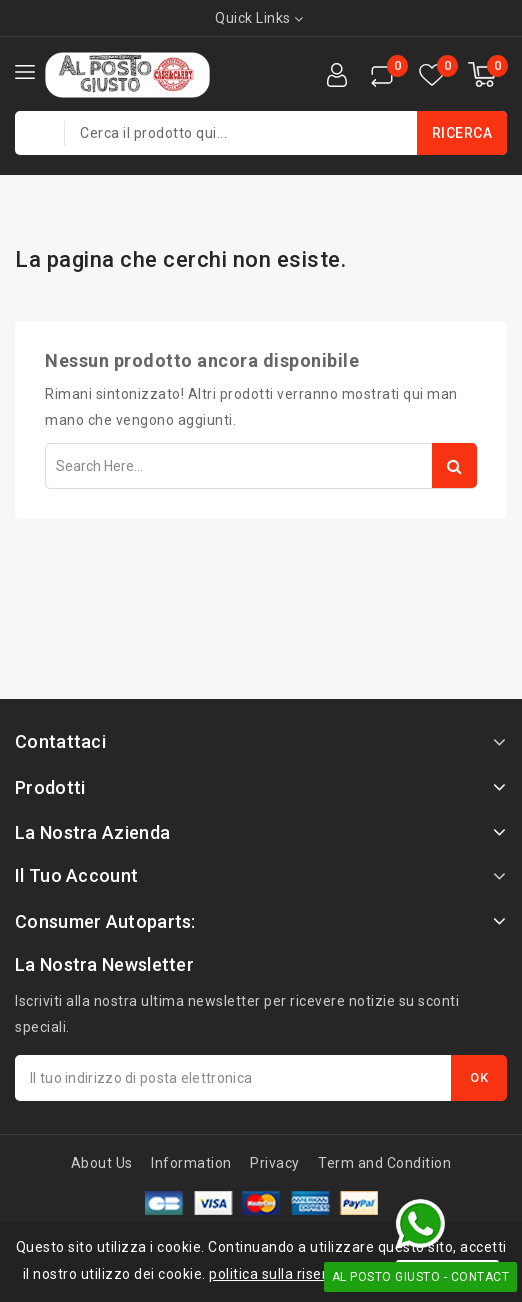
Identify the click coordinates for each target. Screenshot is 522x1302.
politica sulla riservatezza (296, 1274)
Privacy (275, 1163)
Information (191, 1163)
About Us (102, 1163)
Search (454, 465)
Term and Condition (384, 1163)
